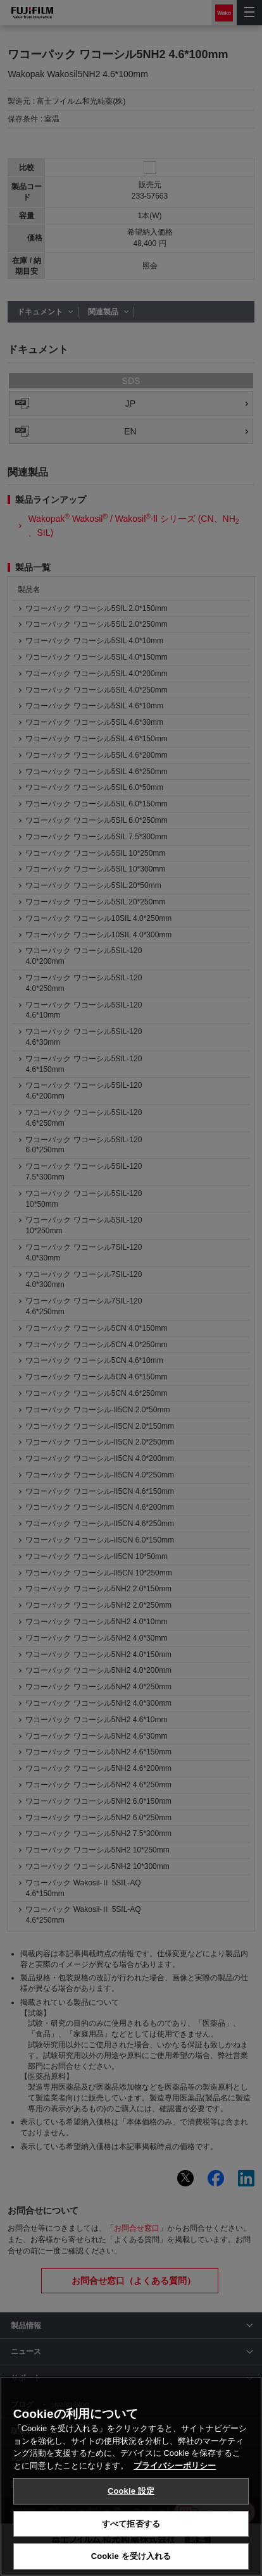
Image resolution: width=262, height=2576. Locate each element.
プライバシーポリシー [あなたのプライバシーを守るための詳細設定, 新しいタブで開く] (175, 2465)
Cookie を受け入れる (131, 2556)
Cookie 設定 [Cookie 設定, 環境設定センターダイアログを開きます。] (131, 2491)
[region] (131, 2476)
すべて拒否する (131, 2524)
